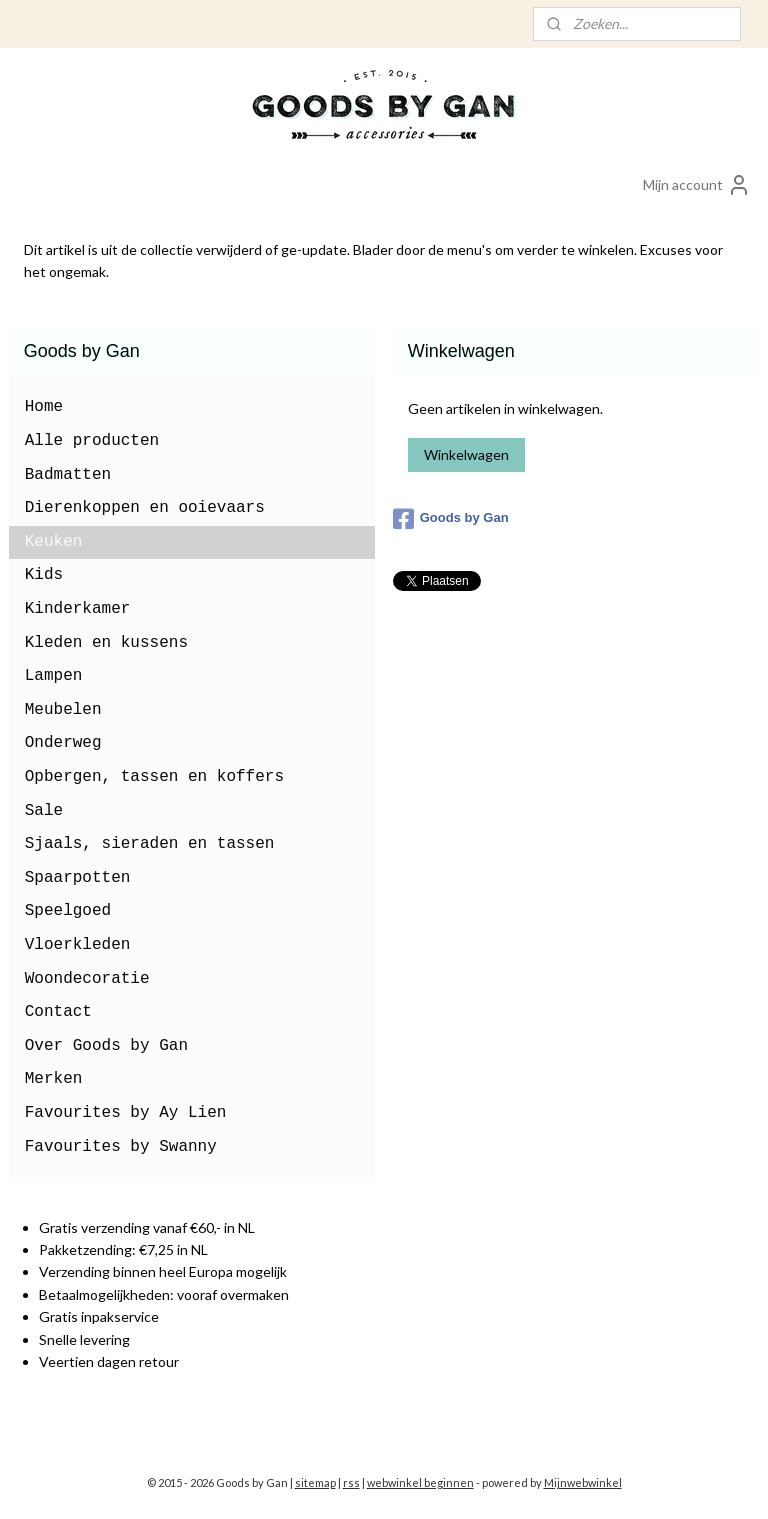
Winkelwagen (466, 454)
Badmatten (68, 475)
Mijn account (697, 185)
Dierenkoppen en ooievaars (145, 508)
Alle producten (92, 441)
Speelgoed (68, 911)
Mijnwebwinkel (583, 1482)
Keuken (54, 542)
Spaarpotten (78, 878)
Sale (44, 811)
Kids (44, 575)
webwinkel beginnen (420, 1482)
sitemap (315, 1482)
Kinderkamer (78, 609)
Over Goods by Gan (106, 1046)
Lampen (54, 676)
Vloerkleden (78, 945)
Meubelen (63, 710)
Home (44, 407)
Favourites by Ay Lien (126, 1113)
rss (351, 1482)
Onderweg (63, 743)
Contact (58, 1012)
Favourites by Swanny (121, 1147)
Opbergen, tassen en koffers (154, 777)
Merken (54, 1079)
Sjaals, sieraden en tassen (150, 844)
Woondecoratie (87, 979)
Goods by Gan (451, 519)
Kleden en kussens (106, 643)
